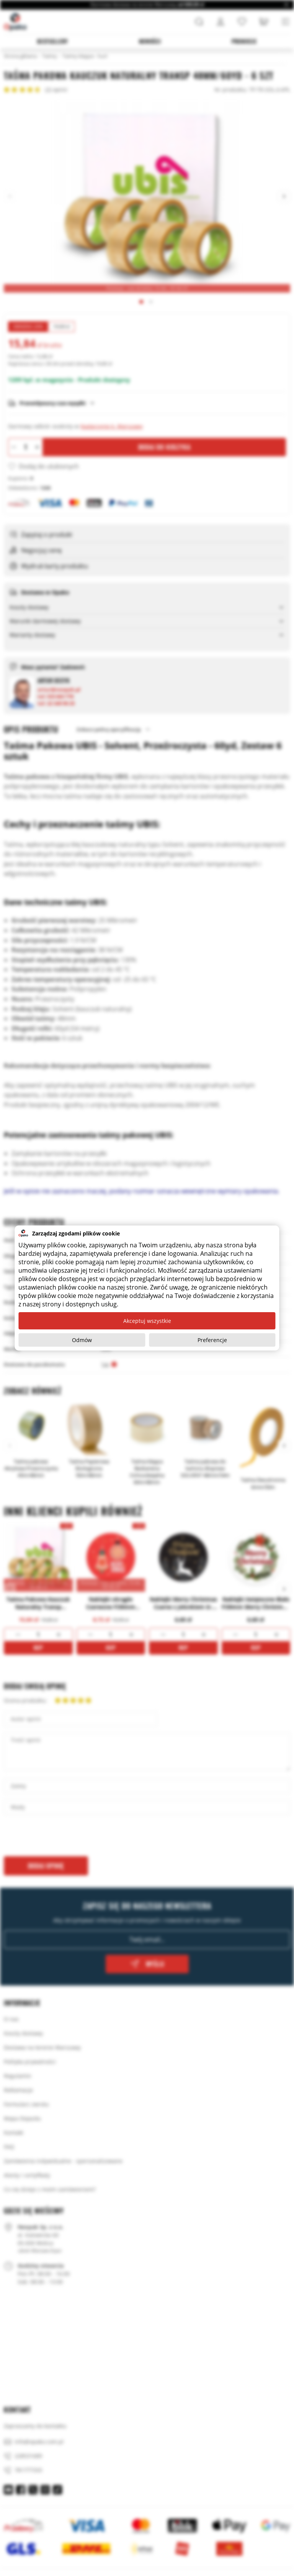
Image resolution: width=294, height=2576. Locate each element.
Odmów (82, 1340)
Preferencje (212, 1340)
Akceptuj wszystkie (147, 1320)
